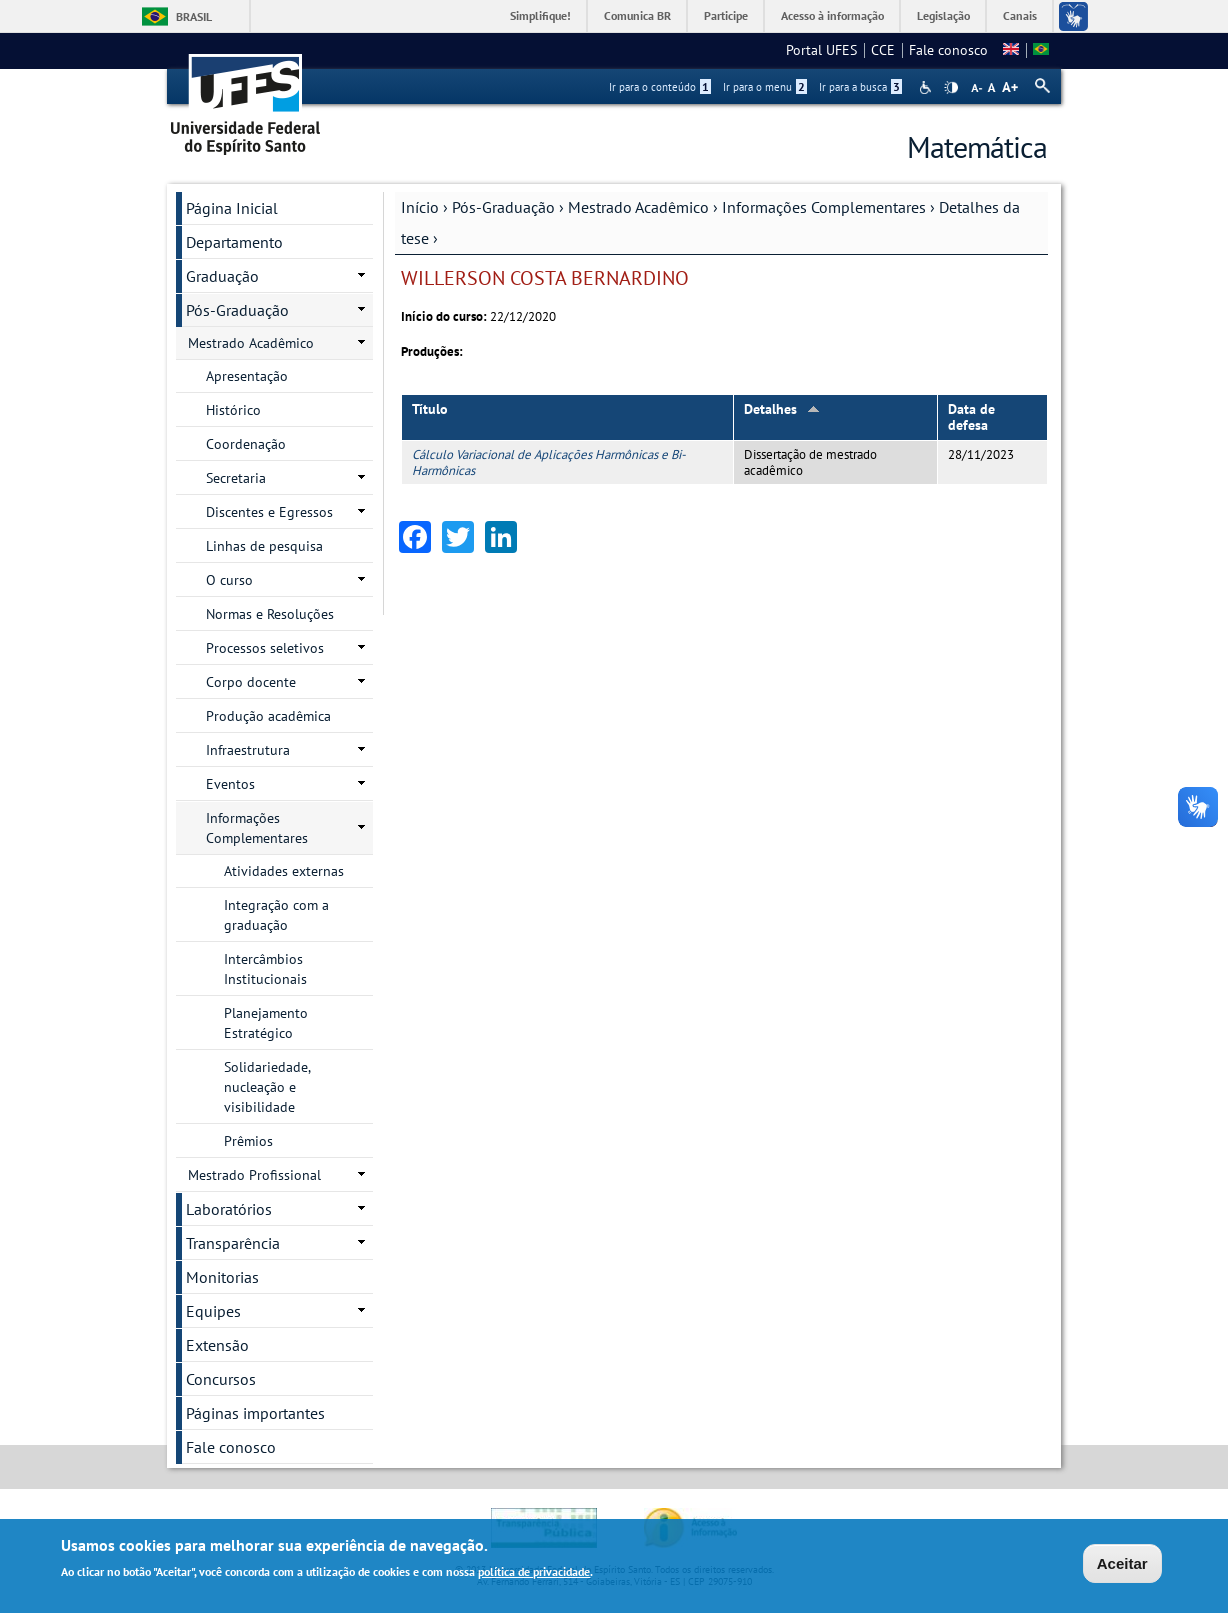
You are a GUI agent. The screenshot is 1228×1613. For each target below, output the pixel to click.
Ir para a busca (860, 87)
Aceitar (1122, 1563)
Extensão (217, 1345)
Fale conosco (948, 50)
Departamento (234, 242)
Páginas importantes (255, 1413)
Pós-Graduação (503, 207)
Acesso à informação (832, 15)
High (951, 88)
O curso (229, 580)
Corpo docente (251, 682)
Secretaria (236, 478)
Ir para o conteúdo (660, 87)
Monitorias (222, 1277)
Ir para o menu (765, 87)
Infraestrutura (248, 750)
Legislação (943, 15)
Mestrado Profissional (254, 1175)
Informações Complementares (824, 207)
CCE (883, 50)
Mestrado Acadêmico (638, 207)
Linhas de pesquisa (264, 546)
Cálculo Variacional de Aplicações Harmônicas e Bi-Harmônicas (549, 462)
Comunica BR (637, 15)
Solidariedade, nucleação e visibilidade (267, 1087)
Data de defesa (971, 417)
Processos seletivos (265, 648)
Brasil (194, 16)
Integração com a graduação (276, 915)
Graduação (222, 276)
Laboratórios (229, 1209)
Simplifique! (540, 15)
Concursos (221, 1379)
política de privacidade (534, 1571)
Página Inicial (232, 208)
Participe (726, 15)
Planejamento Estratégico (266, 1023)
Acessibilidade (927, 87)
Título (430, 409)
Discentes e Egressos (269, 512)
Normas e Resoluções (270, 614)
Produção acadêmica (268, 716)
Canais (1020, 15)
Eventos (230, 784)
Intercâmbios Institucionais (265, 969)
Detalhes (782, 409)
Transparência (233, 1243)
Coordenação (246, 444)
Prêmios (248, 1141)
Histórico (233, 410)
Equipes (213, 1311)
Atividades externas (284, 871)
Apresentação (247, 376)
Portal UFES (821, 50)
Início (420, 207)
